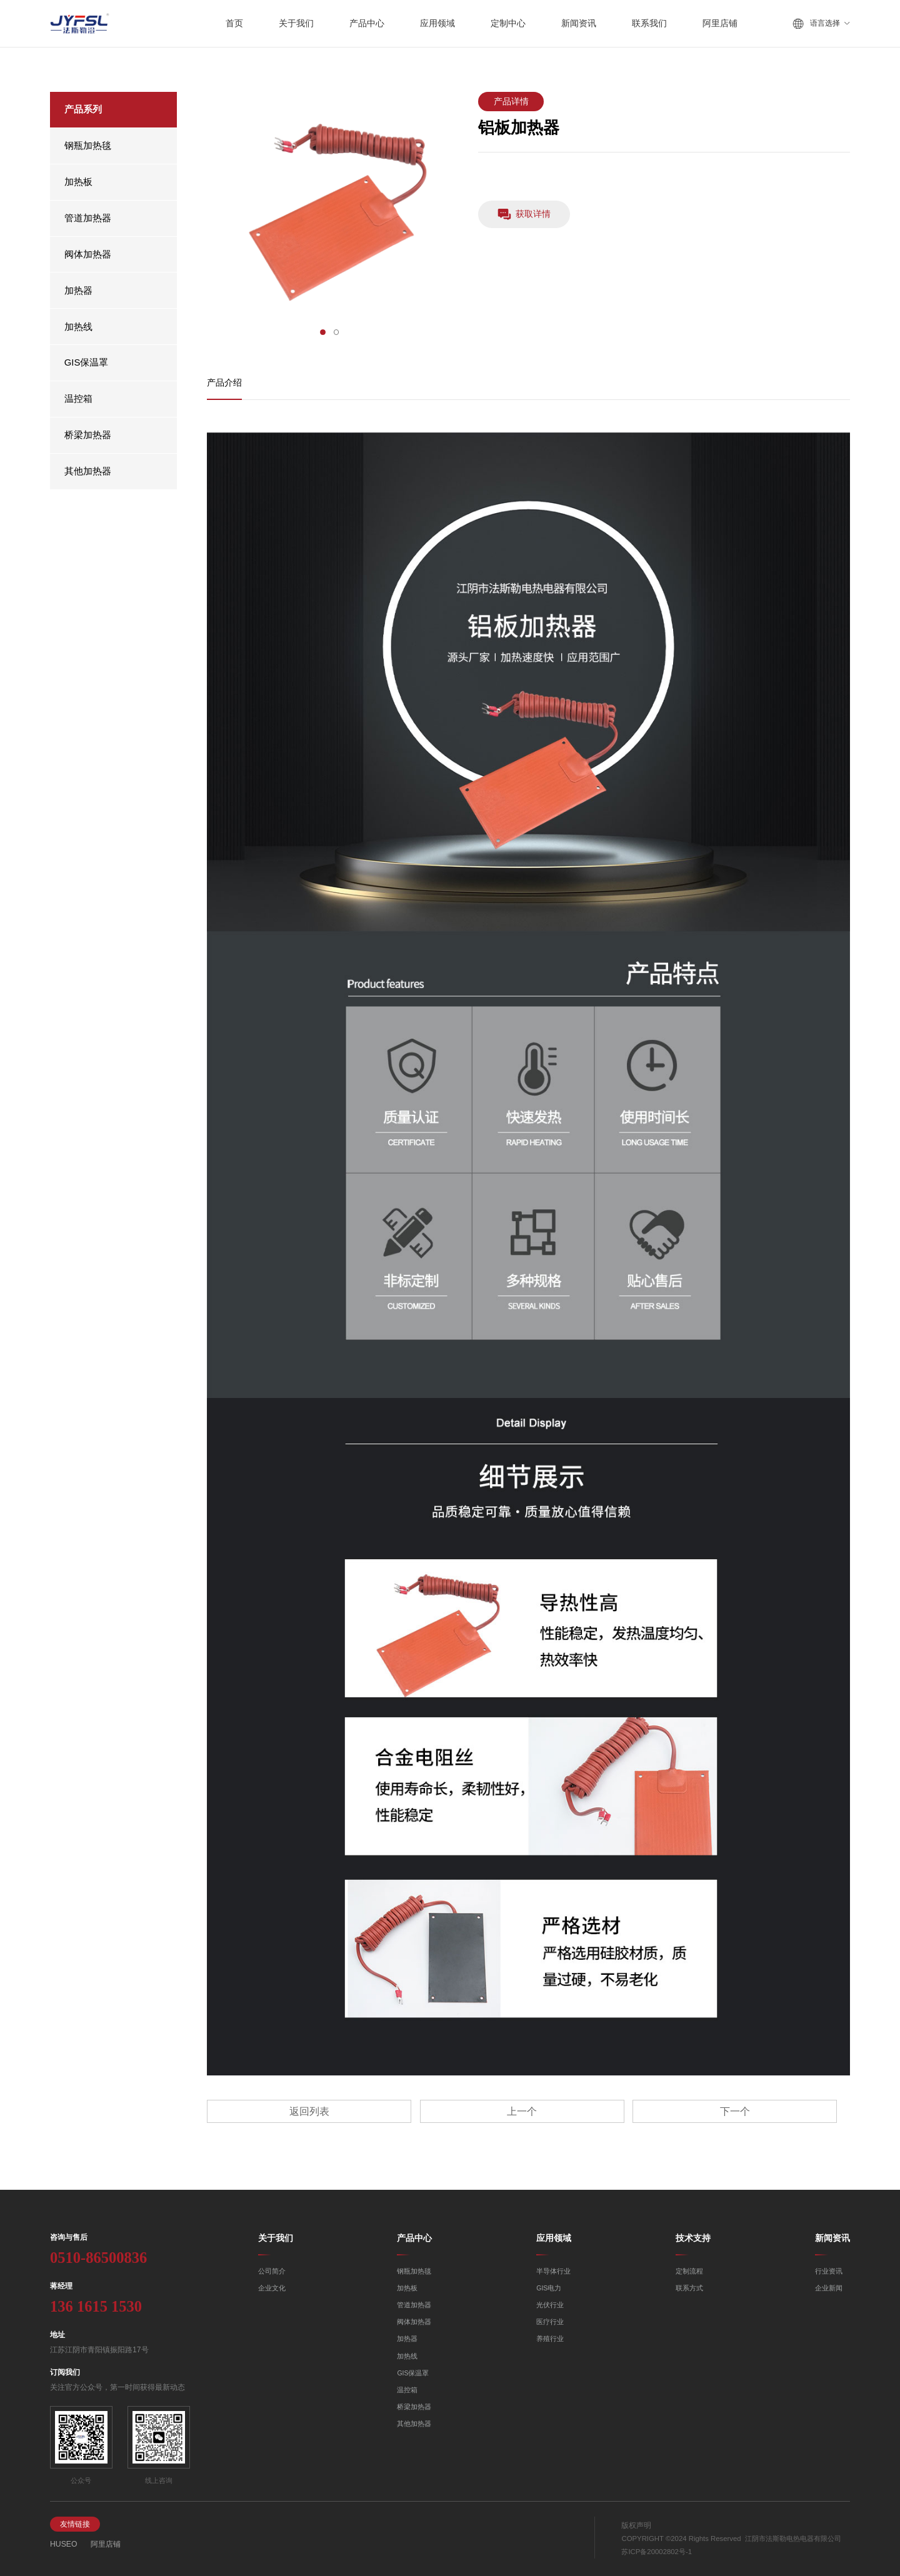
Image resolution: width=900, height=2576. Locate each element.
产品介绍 (224, 382)
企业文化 (272, 2288)
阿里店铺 (106, 2544)
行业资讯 (828, 2271)
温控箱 (78, 399)
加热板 (78, 182)
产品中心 (414, 2238)
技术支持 (693, 2238)
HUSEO (64, 2544)
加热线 (78, 327)
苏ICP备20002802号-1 (656, 2551)
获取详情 (524, 214)
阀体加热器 (87, 254)
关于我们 (275, 2238)
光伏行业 (550, 2305)
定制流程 (689, 2271)
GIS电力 (548, 2288)
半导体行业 (553, 2271)
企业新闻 (828, 2288)
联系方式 (689, 2288)
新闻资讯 (832, 2238)
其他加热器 (87, 471)
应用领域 (553, 2238)
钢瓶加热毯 (87, 146)
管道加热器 (87, 218)
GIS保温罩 (86, 362)
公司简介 (272, 2271)
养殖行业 (550, 2338)
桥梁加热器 (87, 435)
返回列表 (309, 2111)
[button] (323, 332)
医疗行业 (550, 2321)
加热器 (78, 291)
